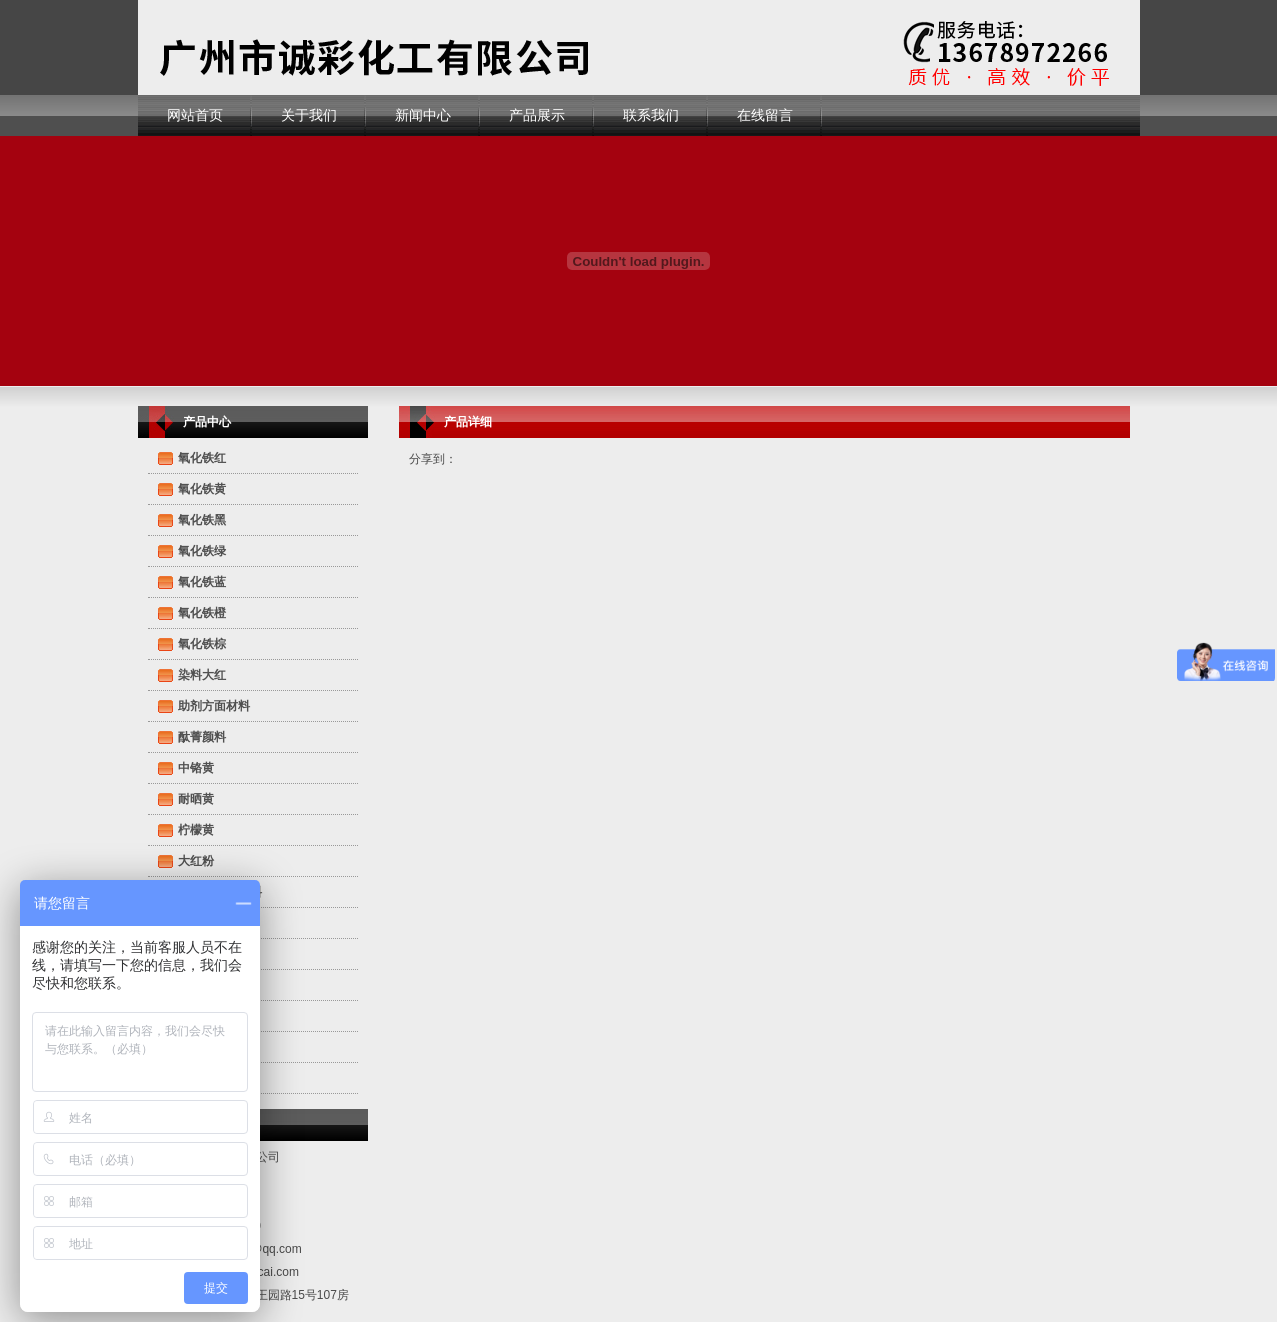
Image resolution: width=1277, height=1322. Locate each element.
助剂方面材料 (214, 706)
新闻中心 (423, 115)
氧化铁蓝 (202, 582)
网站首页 (195, 115)
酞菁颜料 (202, 737)
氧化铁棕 (202, 644)
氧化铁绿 (202, 551)
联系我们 (651, 115)
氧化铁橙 (202, 613)
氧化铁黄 (202, 489)
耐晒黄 (196, 799)
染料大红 (202, 675)
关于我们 (309, 115)
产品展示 (537, 115)
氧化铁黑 (202, 520)
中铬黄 (196, 768)
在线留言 (765, 115)
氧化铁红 (202, 458)
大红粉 (196, 861)
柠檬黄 (196, 830)
